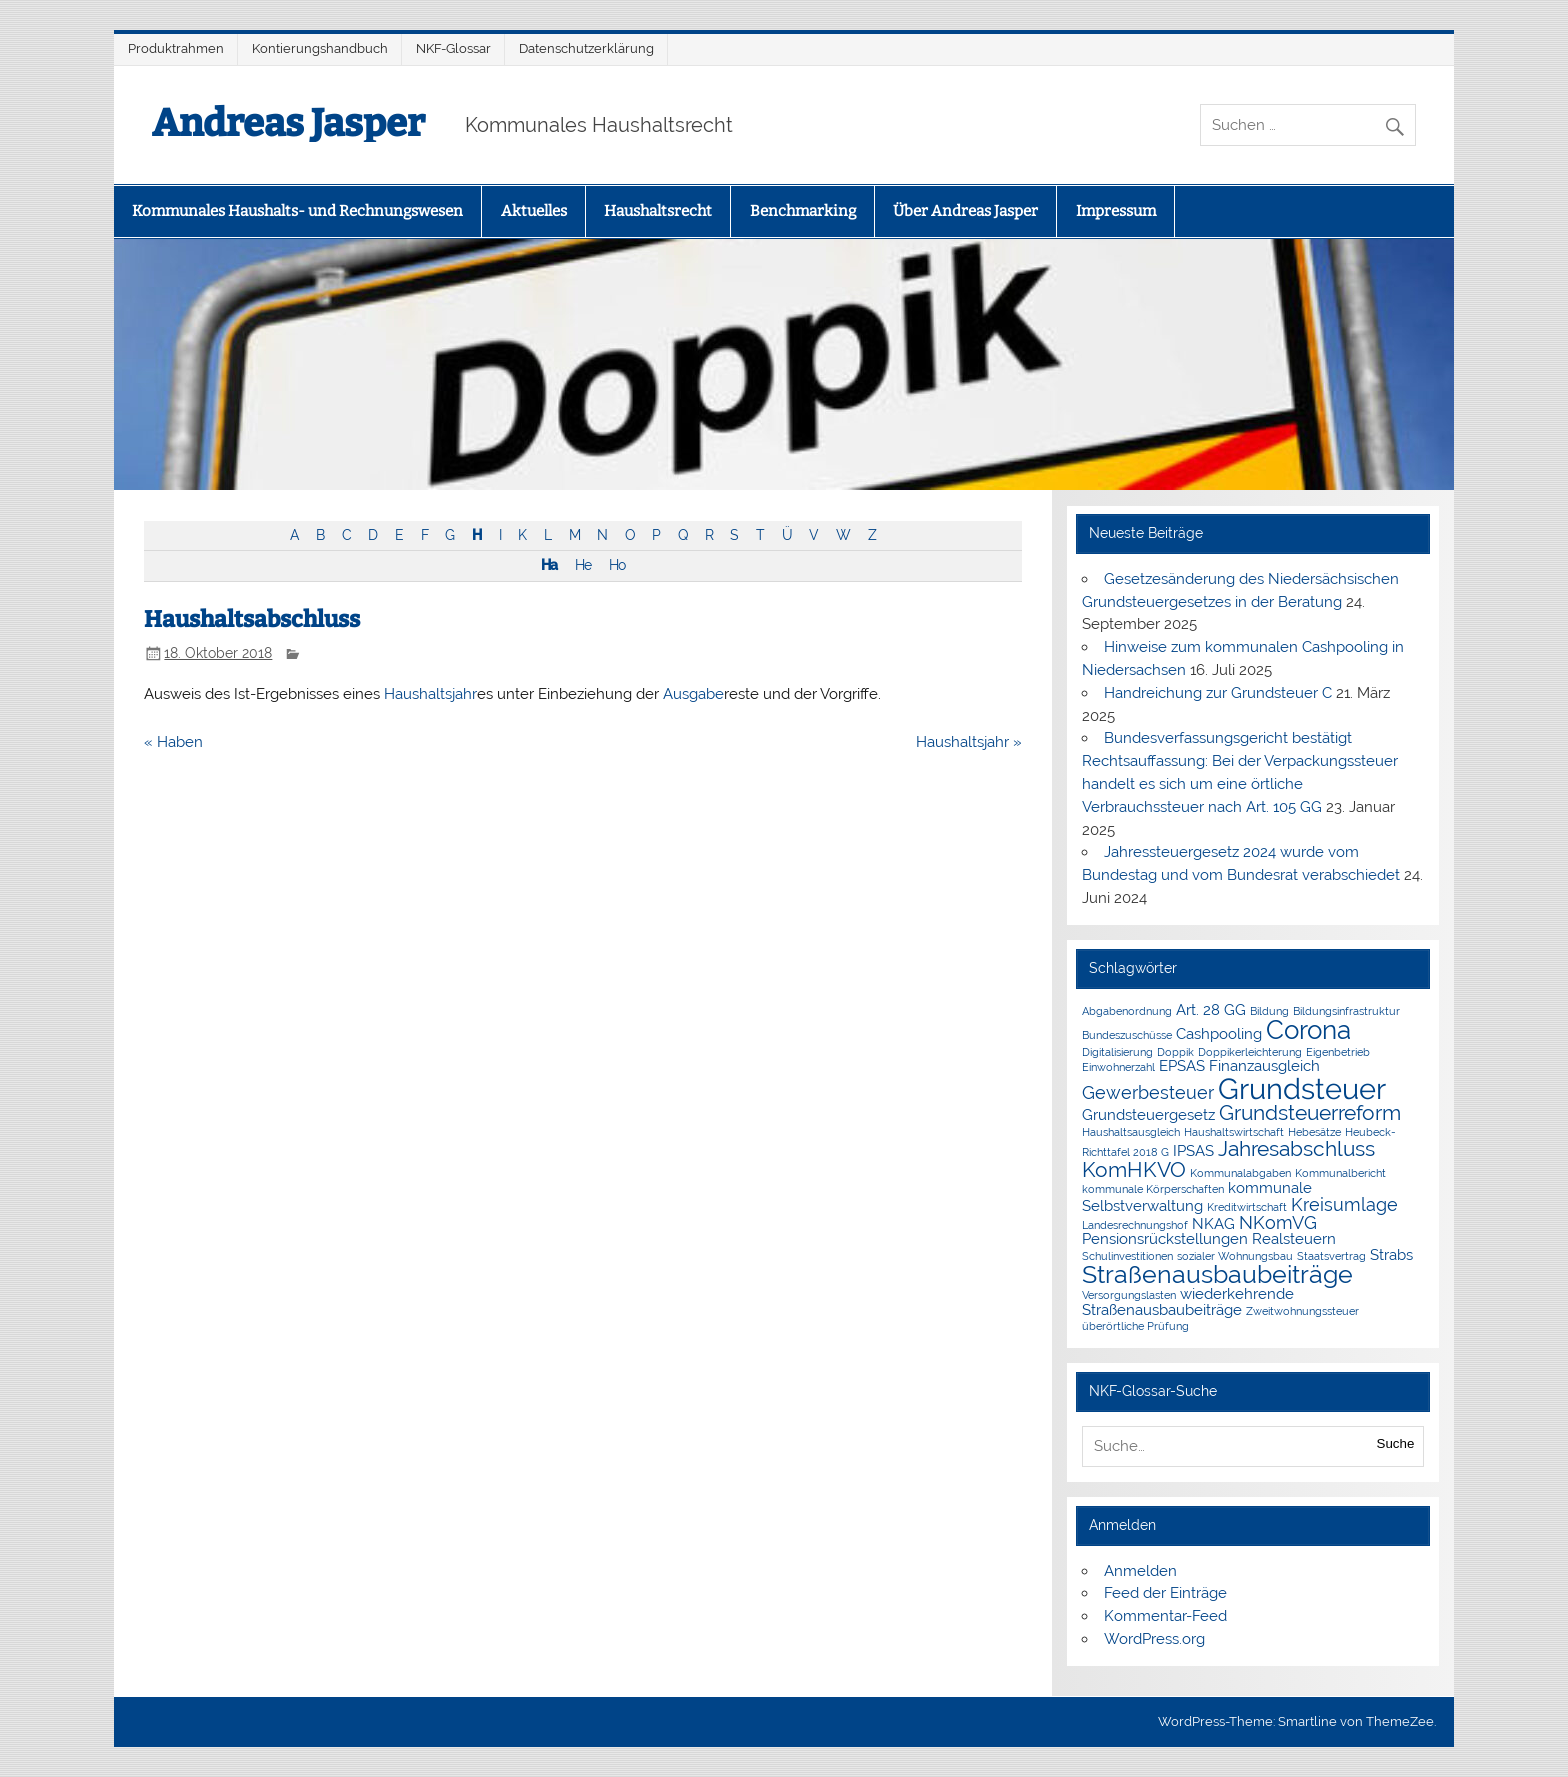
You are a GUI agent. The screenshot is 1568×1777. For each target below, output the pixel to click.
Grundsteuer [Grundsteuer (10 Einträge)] (1302, 1088)
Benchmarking (803, 211)
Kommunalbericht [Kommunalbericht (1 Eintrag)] (1340, 1173)
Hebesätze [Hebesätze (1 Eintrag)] (1314, 1132)
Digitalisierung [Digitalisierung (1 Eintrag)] (1117, 1052)
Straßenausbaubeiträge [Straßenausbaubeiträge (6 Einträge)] (1217, 1274)
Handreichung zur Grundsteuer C (1218, 693)
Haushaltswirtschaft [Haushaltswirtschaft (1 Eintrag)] (1234, 1132)
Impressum (1116, 211)
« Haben (173, 742)
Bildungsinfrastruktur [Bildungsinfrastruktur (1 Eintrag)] (1346, 1011)
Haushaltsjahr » (969, 742)
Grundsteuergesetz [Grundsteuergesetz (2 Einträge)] (1148, 1115)
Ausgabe (693, 694)
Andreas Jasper (288, 123)
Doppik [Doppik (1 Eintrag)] (1175, 1052)
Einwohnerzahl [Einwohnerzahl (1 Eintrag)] (1118, 1067)
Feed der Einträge (1165, 1593)
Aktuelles (534, 211)
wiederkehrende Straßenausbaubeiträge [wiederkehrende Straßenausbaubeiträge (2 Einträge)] (1188, 1301)
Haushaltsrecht (658, 211)
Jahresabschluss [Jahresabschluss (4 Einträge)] (1296, 1148)
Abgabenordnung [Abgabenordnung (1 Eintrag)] (1127, 1011)
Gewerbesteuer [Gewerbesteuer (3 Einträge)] (1148, 1092)
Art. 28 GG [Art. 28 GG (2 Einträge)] (1211, 1010)
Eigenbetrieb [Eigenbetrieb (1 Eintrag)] (1338, 1052)
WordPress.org (1154, 1639)
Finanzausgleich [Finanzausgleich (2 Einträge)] (1264, 1066)
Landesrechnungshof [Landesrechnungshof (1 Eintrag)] (1135, 1225)
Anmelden (1140, 1571)
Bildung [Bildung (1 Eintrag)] (1269, 1011)
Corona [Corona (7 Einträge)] (1308, 1030)
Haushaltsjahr (430, 694)
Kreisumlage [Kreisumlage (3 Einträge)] (1344, 1204)
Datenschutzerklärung (586, 48)
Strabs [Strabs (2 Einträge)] (1391, 1255)
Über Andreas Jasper (965, 211)
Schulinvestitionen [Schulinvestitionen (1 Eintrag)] (1127, 1256)
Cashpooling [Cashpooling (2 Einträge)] (1219, 1034)
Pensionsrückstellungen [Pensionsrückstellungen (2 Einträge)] (1165, 1239)
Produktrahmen (176, 48)
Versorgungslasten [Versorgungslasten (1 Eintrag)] (1129, 1295)
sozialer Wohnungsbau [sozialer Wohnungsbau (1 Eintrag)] (1235, 1256)
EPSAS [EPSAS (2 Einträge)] (1182, 1066)
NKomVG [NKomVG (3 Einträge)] (1278, 1222)
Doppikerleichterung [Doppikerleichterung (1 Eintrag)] (1250, 1052)
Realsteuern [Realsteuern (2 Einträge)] (1294, 1239)
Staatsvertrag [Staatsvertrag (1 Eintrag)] (1331, 1256)
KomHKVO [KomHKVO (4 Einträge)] (1134, 1169)
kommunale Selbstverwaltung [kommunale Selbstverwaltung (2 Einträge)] (1197, 1197)
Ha (549, 565)
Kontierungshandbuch (320, 48)
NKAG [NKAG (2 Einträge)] (1213, 1224)
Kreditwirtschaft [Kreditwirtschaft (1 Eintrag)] (1247, 1207)
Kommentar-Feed (1165, 1616)
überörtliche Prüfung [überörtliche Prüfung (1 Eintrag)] (1135, 1326)
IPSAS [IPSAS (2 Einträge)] (1193, 1151)
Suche (1396, 1443)
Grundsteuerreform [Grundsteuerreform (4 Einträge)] (1310, 1112)
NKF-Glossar (453, 48)
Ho (617, 565)
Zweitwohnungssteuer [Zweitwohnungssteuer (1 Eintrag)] (1302, 1311)
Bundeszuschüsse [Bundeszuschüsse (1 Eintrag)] (1127, 1035)
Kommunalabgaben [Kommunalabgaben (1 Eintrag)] (1240, 1173)
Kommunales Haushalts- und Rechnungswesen (297, 211)
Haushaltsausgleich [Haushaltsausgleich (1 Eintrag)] (1131, 1132)
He (583, 565)
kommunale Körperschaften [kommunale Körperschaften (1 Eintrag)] (1153, 1189)
